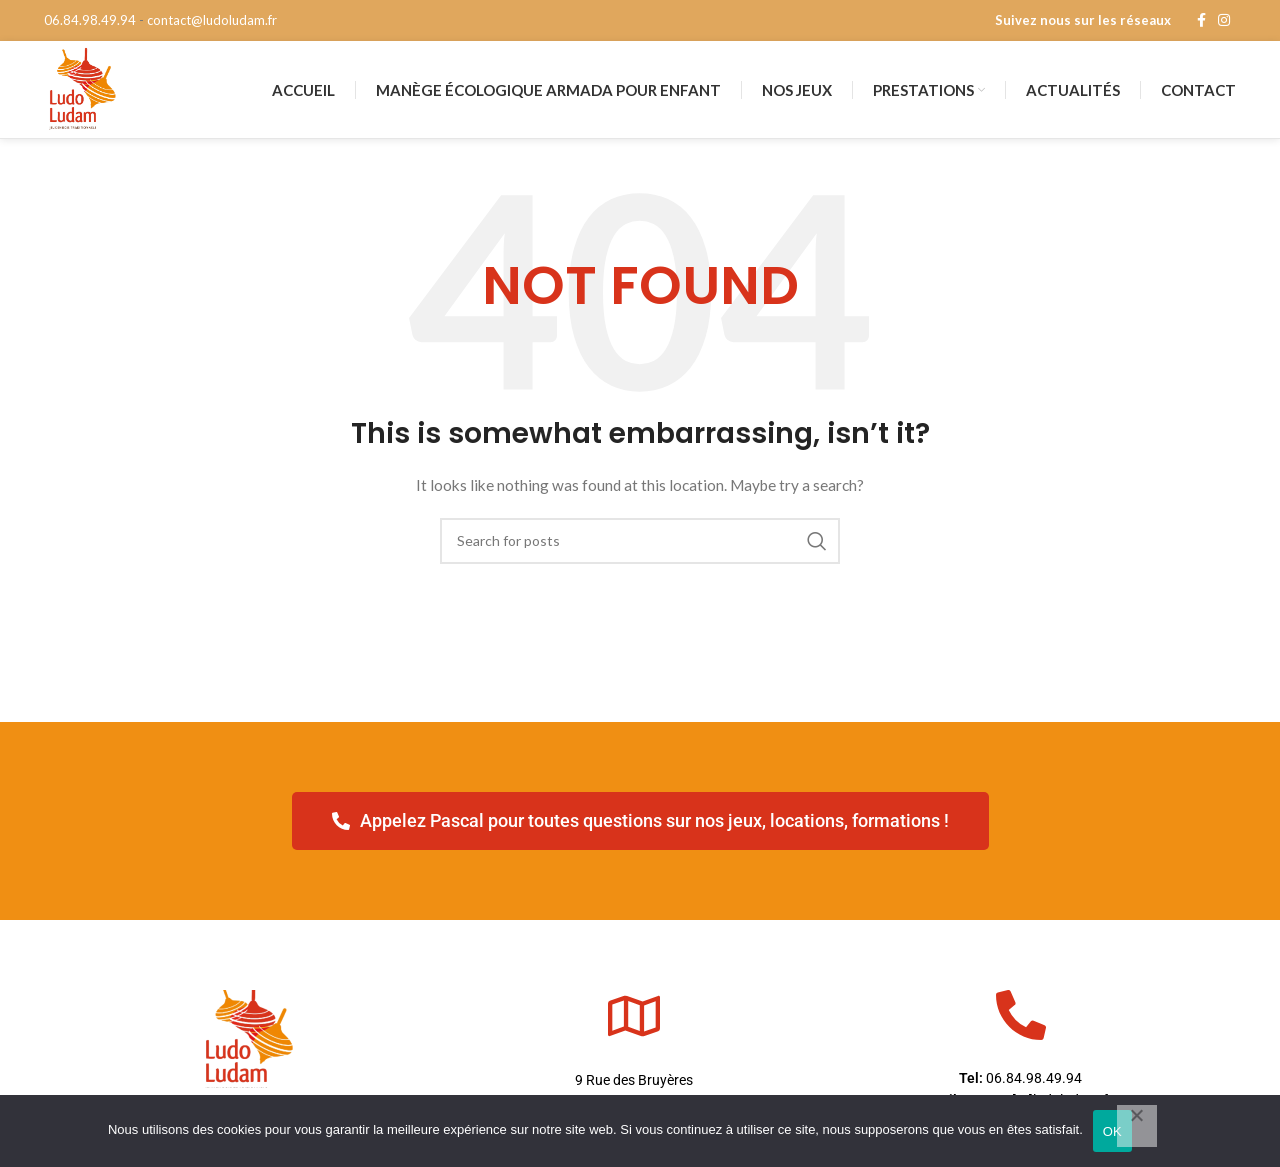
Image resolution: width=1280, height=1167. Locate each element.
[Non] (1137, 1126)
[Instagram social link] (1224, 21)
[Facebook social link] (1201, 21)
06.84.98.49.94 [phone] (90, 20)
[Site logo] (92, 101)
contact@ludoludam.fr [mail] (212, 20)
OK (1112, 1131)
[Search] (640, 567)
